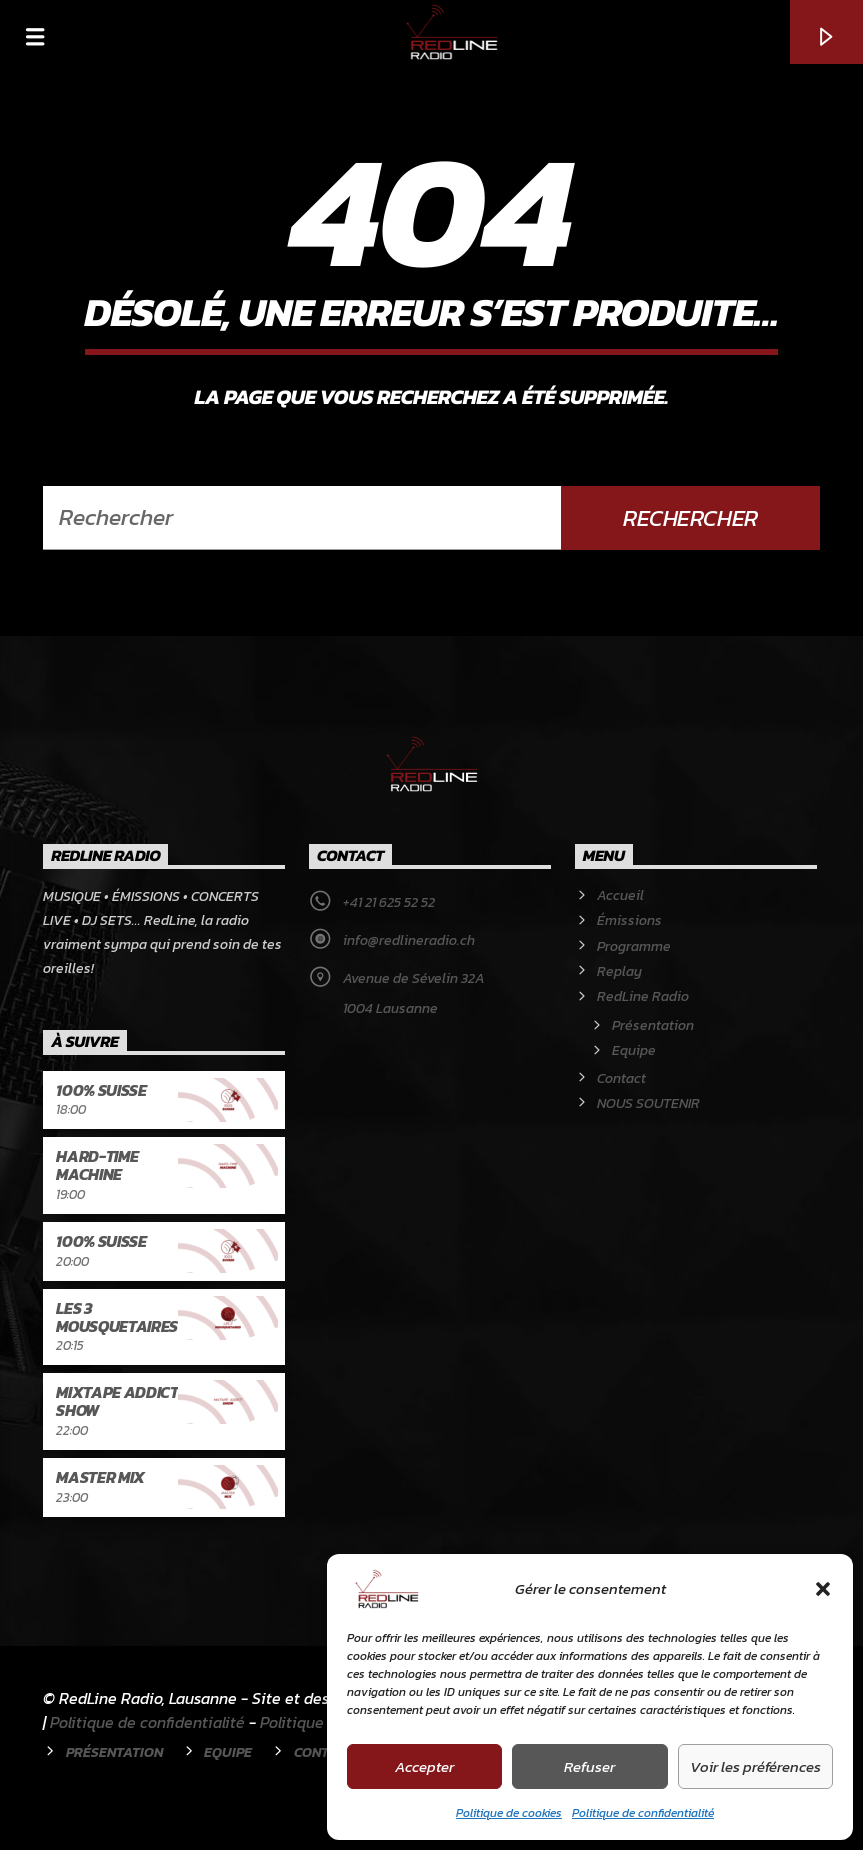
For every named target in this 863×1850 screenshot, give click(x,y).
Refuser (589, 1766)
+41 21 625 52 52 (389, 902)
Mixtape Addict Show (117, 1401)
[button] (823, 1589)
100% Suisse (101, 1090)
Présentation (653, 1025)
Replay (619, 971)
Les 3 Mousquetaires (117, 1317)
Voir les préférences (755, 1766)
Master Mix (100, 1477)
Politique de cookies (509, 1813)
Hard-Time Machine (97, 1165)
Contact (621, 1078)
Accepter (424, 1766)
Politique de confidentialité (643, 1813)
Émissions (629, 920)
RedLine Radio (643, 996)
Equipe (634, 1050)
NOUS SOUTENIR (648, 1103)
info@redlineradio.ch (409, 940)
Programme (634, 946)
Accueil (620, 895)
